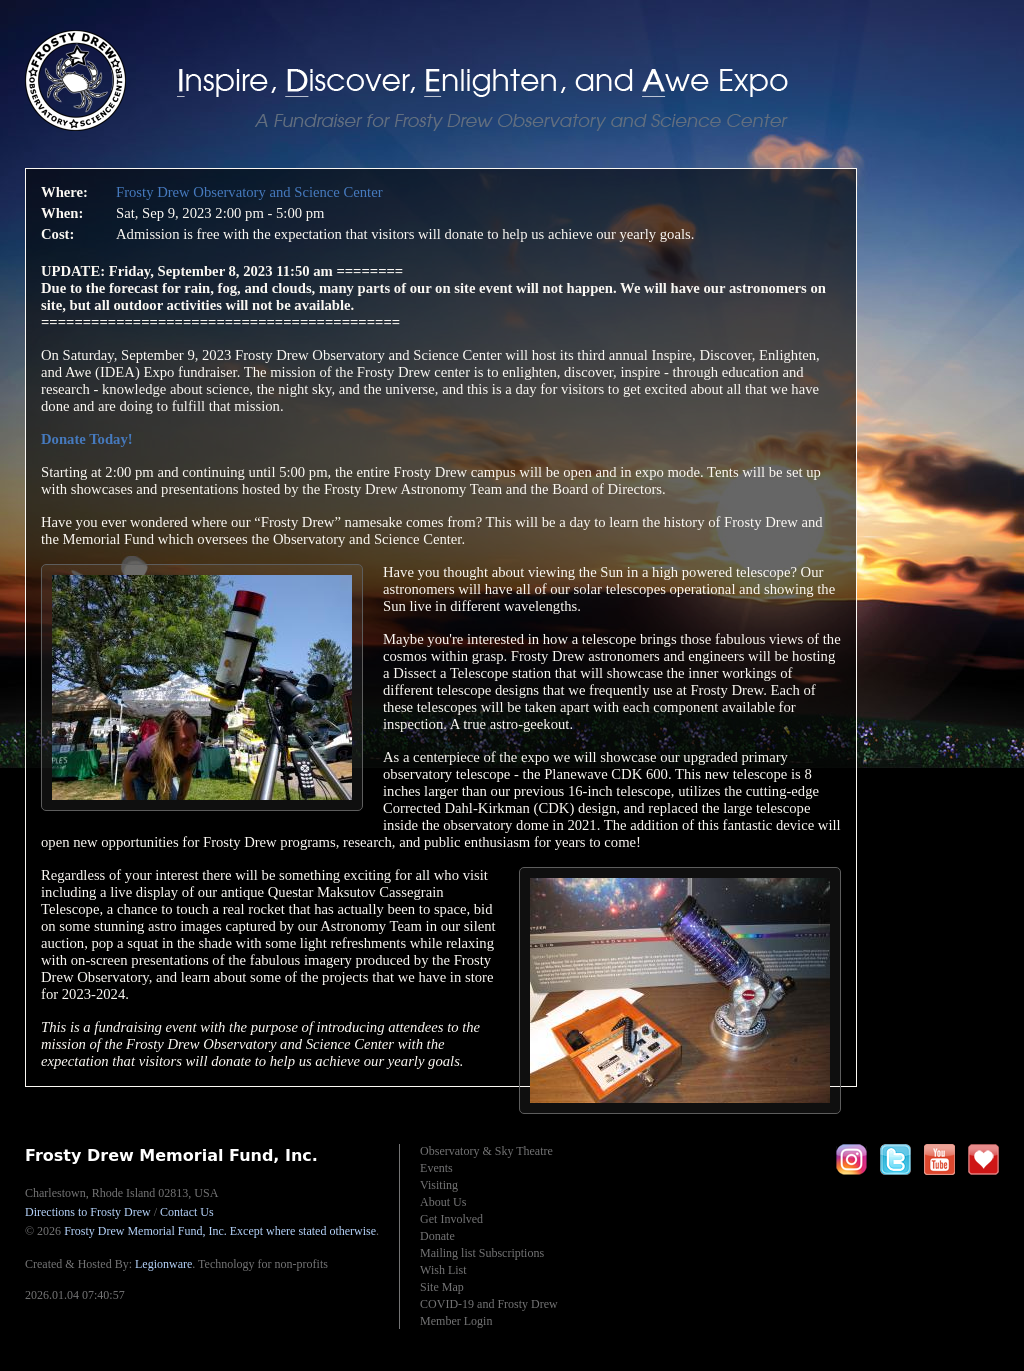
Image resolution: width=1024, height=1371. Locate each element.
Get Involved (451, 1219)
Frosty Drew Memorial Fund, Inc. (220, 1231)
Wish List (443, 1270)
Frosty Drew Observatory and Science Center (249, 192)
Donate (437, 1236)
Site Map (442, 1287)
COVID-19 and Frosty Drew (489, 1304)
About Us (443, 1202)
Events (436, 1168)
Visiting (439, 1185)
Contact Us (187, 1212)
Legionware (163, 1264)
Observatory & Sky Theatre (486, 1151)
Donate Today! (87, 439)
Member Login (456, 1321)
